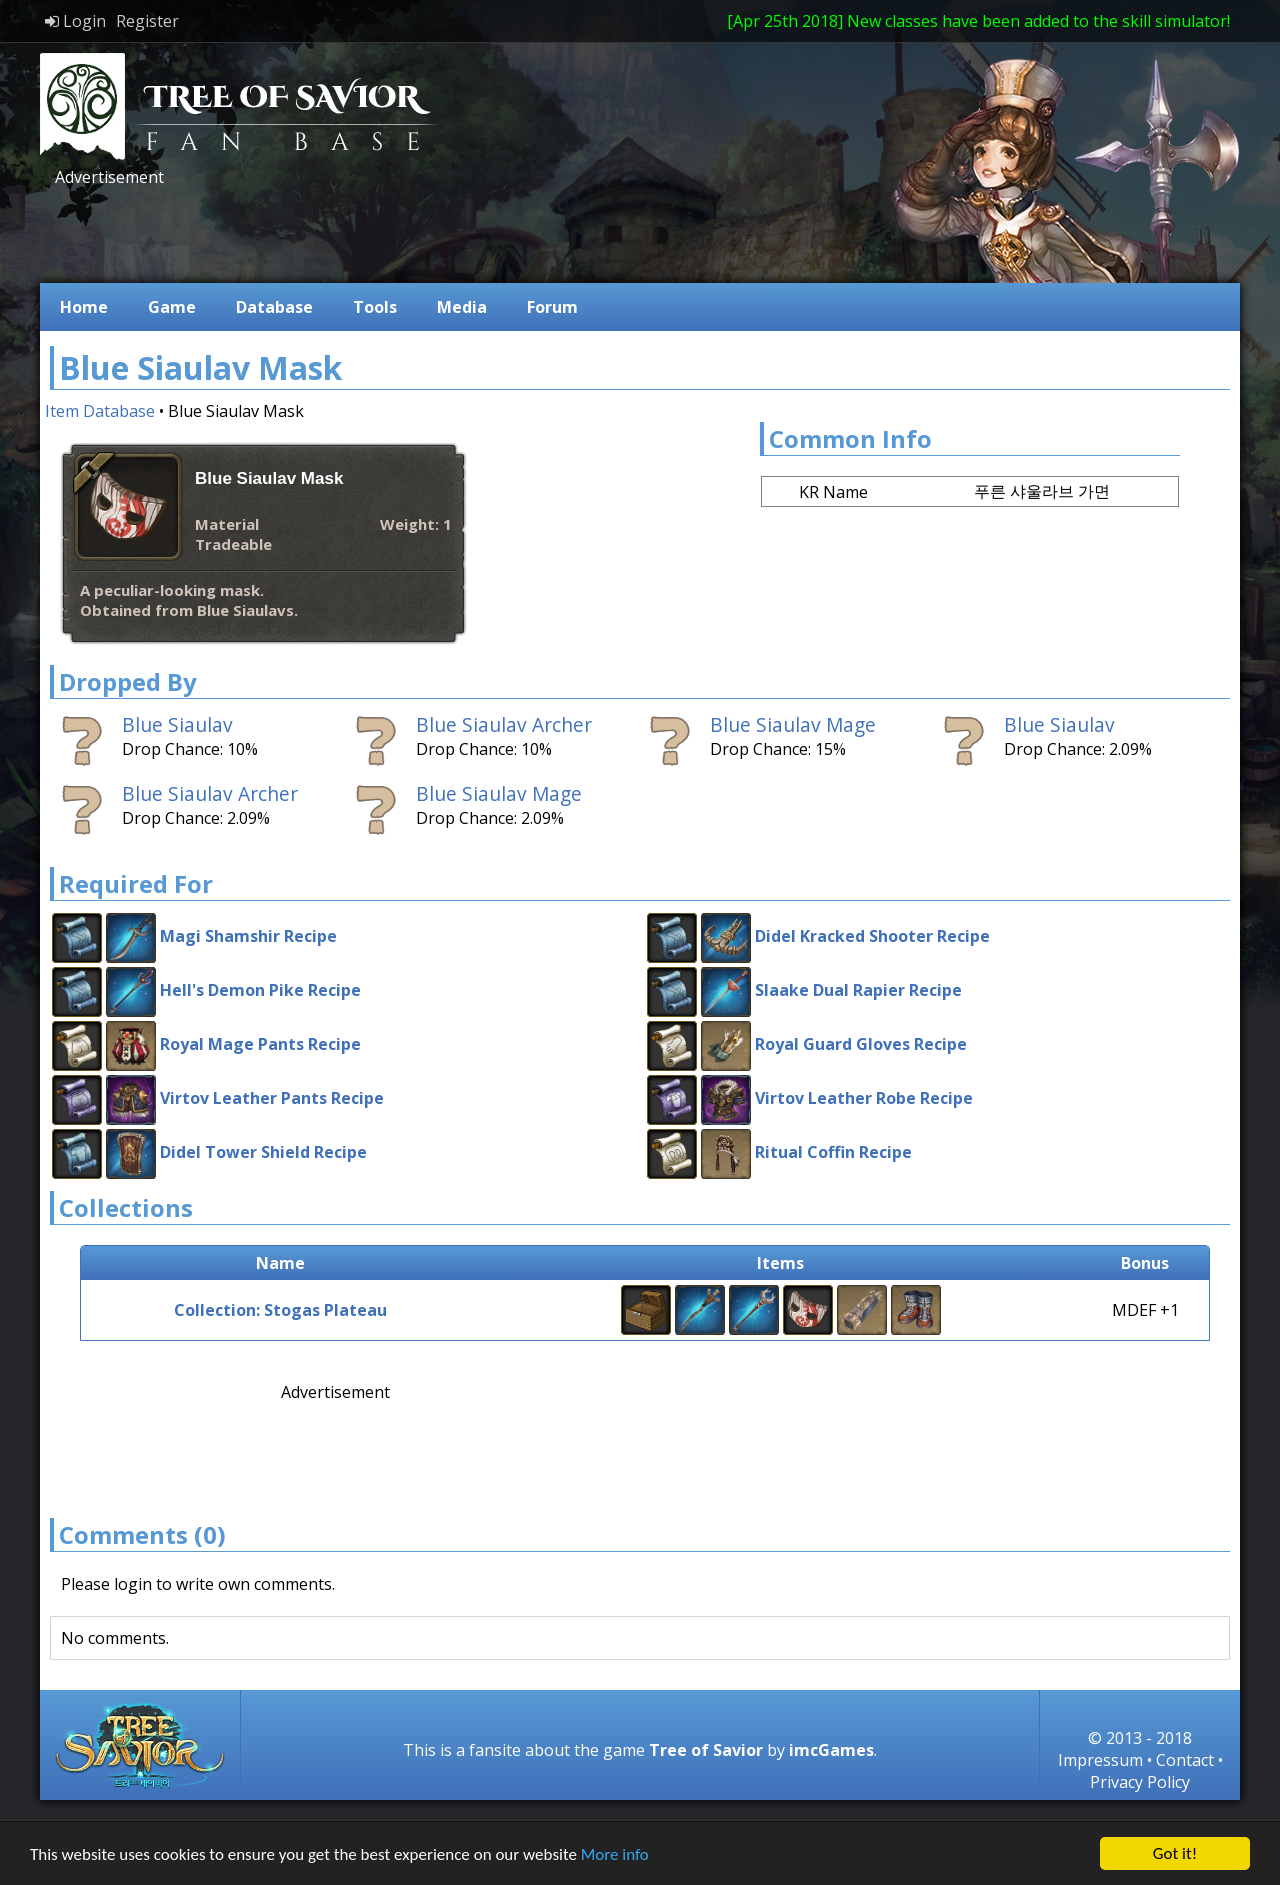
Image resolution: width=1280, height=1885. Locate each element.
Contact (1185, 1760)
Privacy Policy (1140, 1782)
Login (75, 21)
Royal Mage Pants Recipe (260, 1044)
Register (147, 21)
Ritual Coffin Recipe (833, 1152)
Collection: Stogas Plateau (280, 1310)
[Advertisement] (414, 233)
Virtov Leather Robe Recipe (864, 1098)
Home (84, 307)
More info (615, 1854)
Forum (552, 307)
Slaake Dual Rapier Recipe (858, 990)
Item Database (100, 411)
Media (462, 307)
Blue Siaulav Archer (504, 724)
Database (274, 307)
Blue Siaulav (177, 724)
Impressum (1100, 1760)
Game (172, 307)
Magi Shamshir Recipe (248, 936)
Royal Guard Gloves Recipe (861, 1044)
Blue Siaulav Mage (793, 724)
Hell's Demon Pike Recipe (260, 990)
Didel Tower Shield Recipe (263, 1152)
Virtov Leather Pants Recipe (272, 1098)
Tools (375, 307)
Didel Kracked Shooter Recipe (872, 936)
